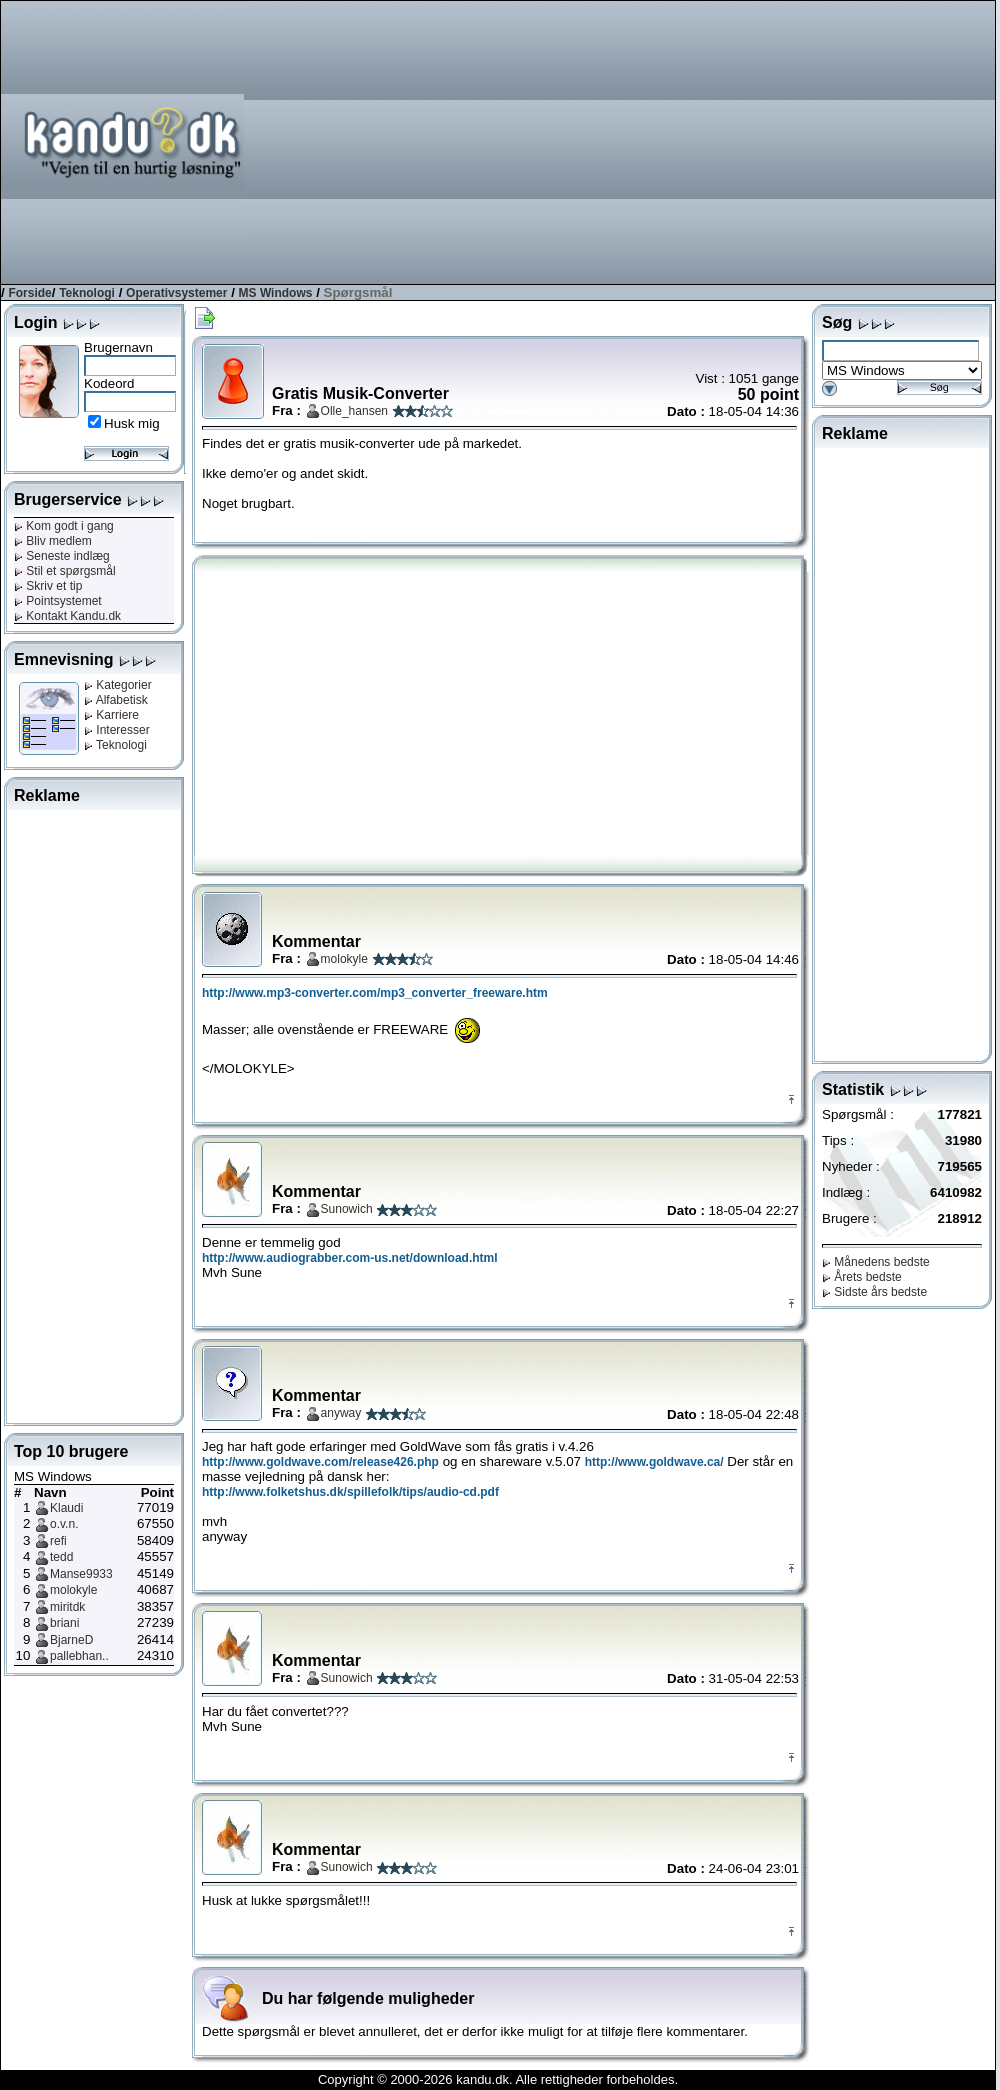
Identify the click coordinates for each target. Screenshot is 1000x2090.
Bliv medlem (53, 541)
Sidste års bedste (874, 1292)
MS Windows (276, 293)
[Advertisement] (744, 141)
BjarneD (71, 1640)
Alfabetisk (116, 700)
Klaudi (66, 1508)
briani (64, 1623)
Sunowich (347, 1209)
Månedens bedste (876, 1262)
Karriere (111, 715)
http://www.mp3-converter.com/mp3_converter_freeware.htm (375, 993)
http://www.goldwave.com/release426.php (320, 1462)
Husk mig (132, 423)
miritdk (67, 1607)
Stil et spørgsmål (65, 571)
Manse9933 (81, 1574)
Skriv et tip (48, 586)
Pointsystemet (58, 601)
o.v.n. (64, 1524)
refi (58, 1541)
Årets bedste (862, 1277)
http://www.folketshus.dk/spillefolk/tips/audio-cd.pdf (350, 1492)
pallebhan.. (79, 1656)
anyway (341, 1413)
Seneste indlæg (62, 556)
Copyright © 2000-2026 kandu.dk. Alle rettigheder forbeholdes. (498, 2079)
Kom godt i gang (64, 526)
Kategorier (118, 685)
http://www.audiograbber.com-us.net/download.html (350, 1258)
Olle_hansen (354, 411)
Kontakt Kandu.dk (67, 616)
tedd (61, 1557)
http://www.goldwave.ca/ (654, 1462)
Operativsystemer (176, 293)
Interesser (117, 730)
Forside (29, 293)
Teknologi (87, 293)
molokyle (73, 1590)
